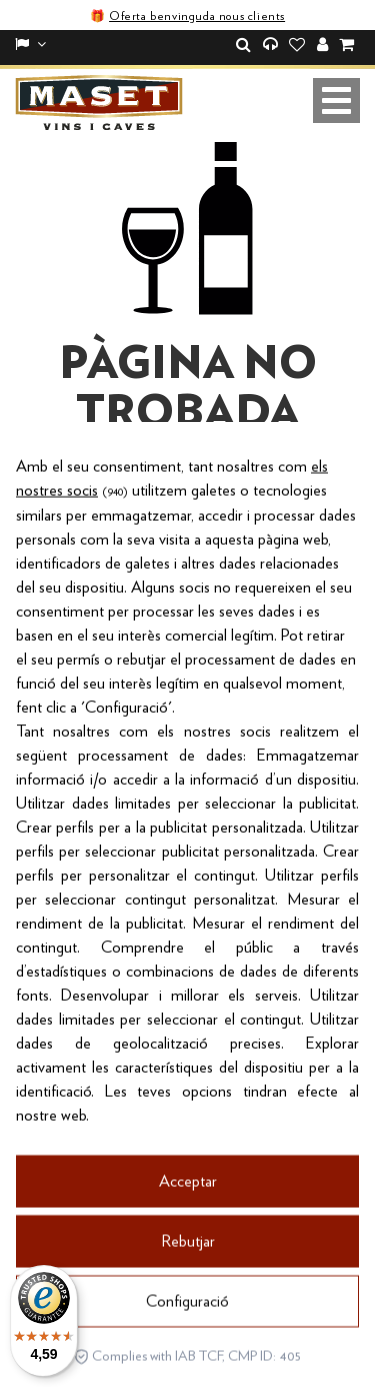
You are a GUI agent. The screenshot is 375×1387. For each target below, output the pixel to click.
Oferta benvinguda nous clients (197, 16)
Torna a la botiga (188, 525)
